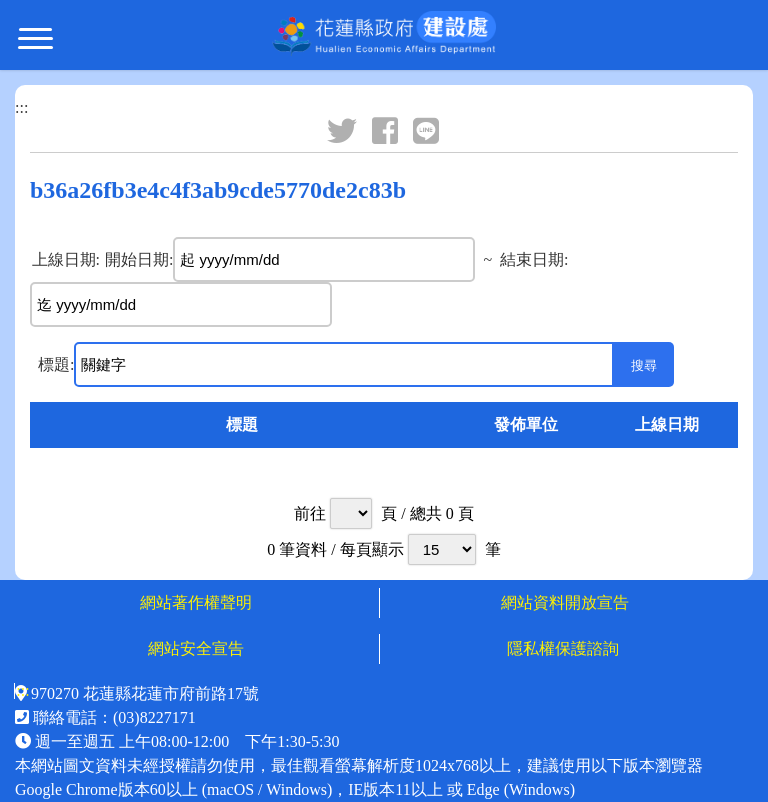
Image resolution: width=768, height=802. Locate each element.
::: (21, 107)
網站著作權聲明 (196, 602)
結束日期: (534, 260)
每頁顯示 (372, 549)
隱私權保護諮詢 (565, 648)
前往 (310, 513)
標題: (56, 365)
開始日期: (139, 260)
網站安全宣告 (196, 648)
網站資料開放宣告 (565, 602)
